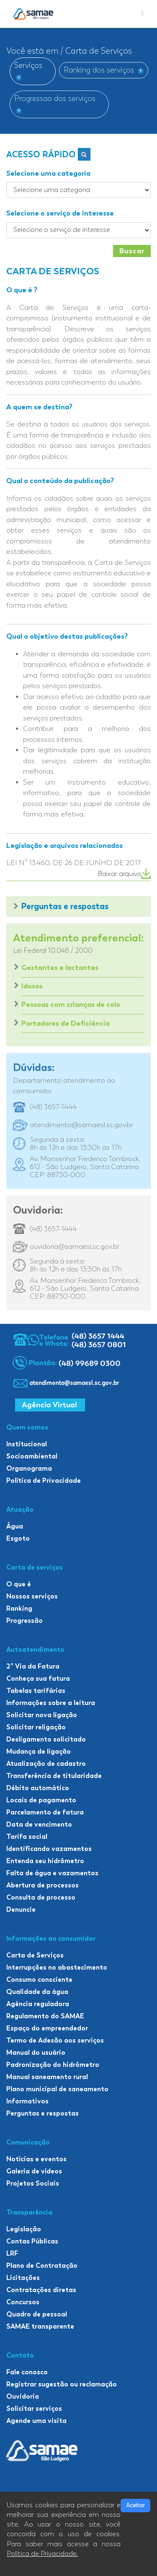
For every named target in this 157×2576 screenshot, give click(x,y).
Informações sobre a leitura (50, 1703)
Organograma (29, 1468)
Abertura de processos (42, 1885)
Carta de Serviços (35, 1955)
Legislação (23, 2229)
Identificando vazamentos (49, 1849)
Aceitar (135, 2505)
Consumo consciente (39, 1979)
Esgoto (18, 1538)
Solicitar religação (36, 1727)
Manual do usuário (35, 2052)
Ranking (19, 1608)
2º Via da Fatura (32, 1666)
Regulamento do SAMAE (45, 2016)
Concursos (22, 2302)
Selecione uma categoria (48, 173)
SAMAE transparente (40, 2326)
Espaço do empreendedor (47, 2028)
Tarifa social (26, 1836)
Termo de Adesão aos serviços (55, 2040)
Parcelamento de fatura (45, 1812)
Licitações (23, 2278)
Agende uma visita (36, 2421)
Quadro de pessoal (36, 2314)
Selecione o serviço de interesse (60, 213)
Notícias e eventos (36, 2159)
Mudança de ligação (38, 1751)
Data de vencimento (39, 1824)
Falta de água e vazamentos (52, 1873)
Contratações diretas (41, 2290)
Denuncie (21, 1909)
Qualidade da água (37, 1992)
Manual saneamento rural (47, 2077)
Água (14, 1526)
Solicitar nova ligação (41, 1715)
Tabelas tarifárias (35, 1691)
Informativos (27, 2101)
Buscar (131, 251)
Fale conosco (27, 2372)
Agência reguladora (37, 2004)
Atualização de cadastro (46, 1764)
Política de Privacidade (43, 1480)
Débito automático (37, 1788)
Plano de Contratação (41, 2265)
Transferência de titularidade (54, 1776)
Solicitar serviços (34, 2408)
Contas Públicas (32, 2241)
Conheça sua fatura (38, 1678)
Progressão (24, 1621)
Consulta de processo (40, 1897)
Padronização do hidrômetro (52, 2065)
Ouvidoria (22, 2396)
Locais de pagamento (41, 1800)
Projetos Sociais (32, 2183)
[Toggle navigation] (142, 13)
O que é (18, 1584)
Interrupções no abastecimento (56, 1967)
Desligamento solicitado (46, 1739)
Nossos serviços (32, 1596)
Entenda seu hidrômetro (45, 1861)
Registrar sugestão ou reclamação (61, 2384)
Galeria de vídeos (34, 2171)
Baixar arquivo (124, 873)
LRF (12, 2253)
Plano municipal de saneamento (57, 2089)
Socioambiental (31, 1456)
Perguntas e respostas (64, 906)
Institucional (26, 1444)
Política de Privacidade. (42, 2554)
